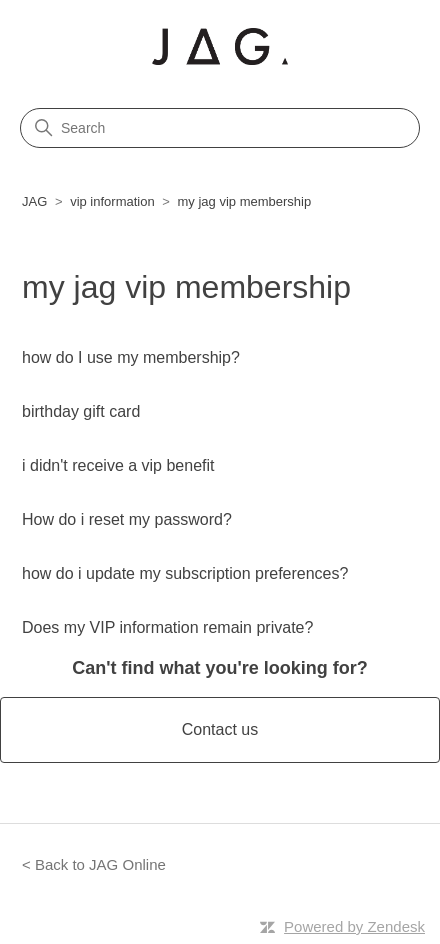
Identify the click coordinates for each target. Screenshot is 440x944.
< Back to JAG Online (94, 864)
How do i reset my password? (127, 519)
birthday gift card (81, 411)
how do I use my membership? (131, 357)
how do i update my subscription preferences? (185, 573)
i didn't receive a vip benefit (118, 465)
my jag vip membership (245, 201)
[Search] (220, 128)
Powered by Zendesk (354, 926)
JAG (34, 201)
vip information (112, 201)
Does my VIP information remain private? (167, 627)
